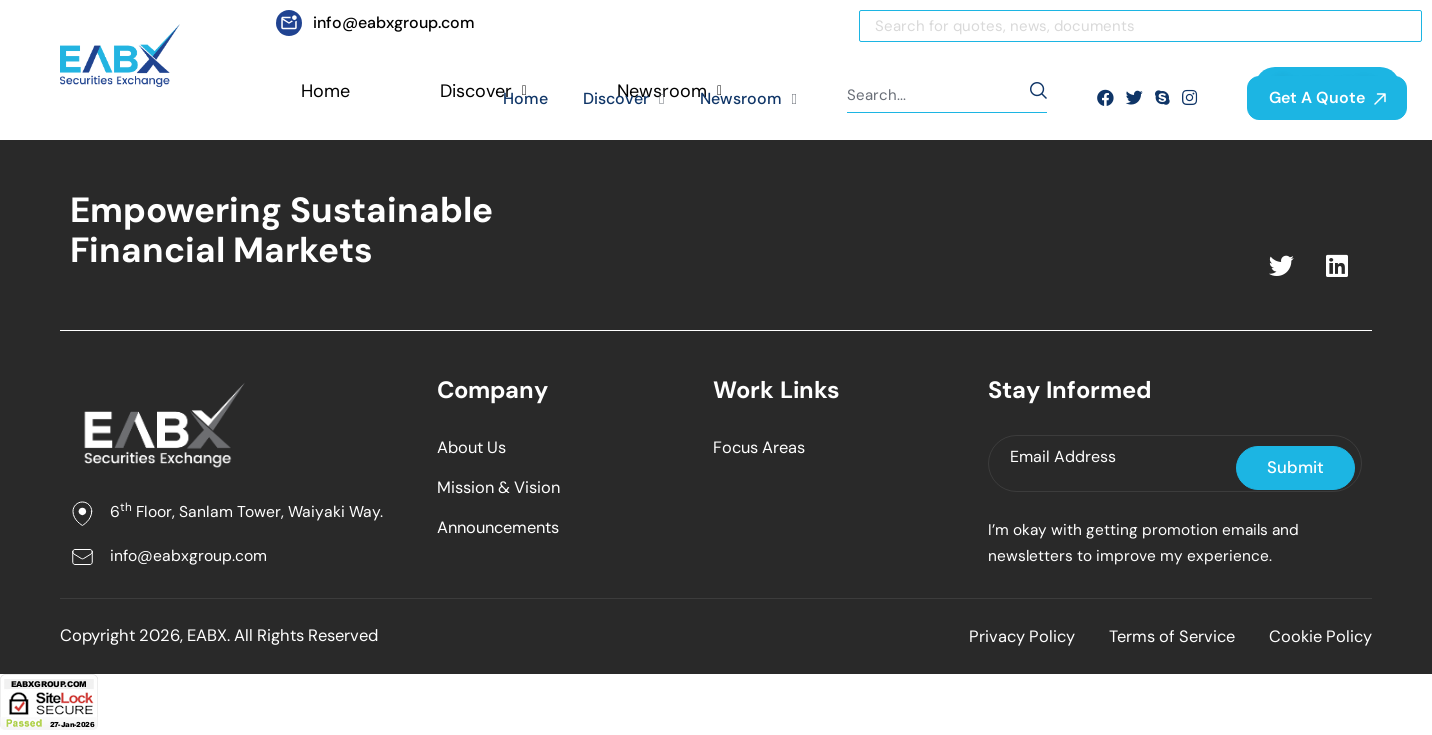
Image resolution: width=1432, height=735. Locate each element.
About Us (474, 448)
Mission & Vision (502, 489)
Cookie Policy (1318, 641)
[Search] (1140, 26)
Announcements (503, 530)
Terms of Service (1161, 641)
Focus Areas (762, 448)
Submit (1296, 468)
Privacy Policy (1003, 641)
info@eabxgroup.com (188, 556)
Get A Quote (1327, 97)
